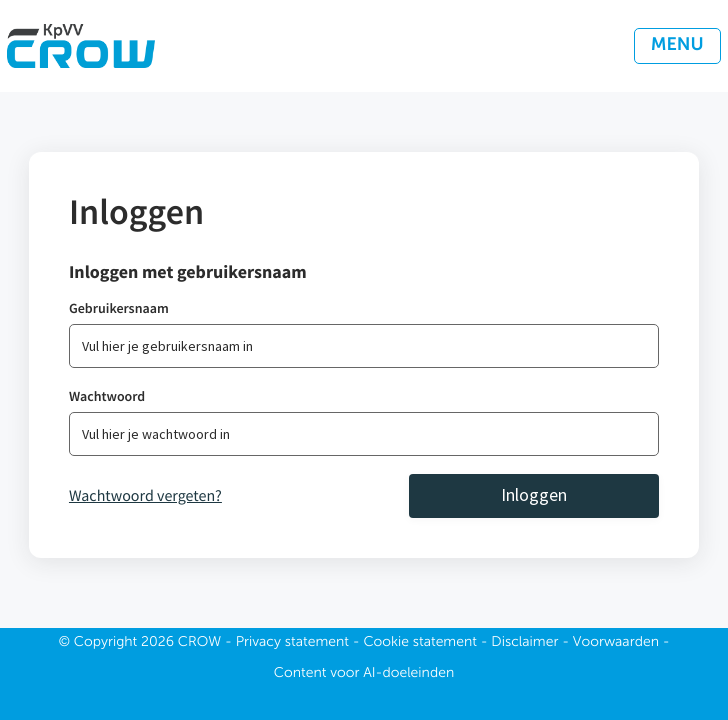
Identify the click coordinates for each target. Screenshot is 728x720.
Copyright (106, 643)
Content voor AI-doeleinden (364, 674)
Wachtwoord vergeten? (145, 496)
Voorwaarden (616, 643)
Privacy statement (292, 643)
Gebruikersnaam (119, 308)
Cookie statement (420, 643)
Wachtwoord (107, 396)
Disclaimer (524, 643)
